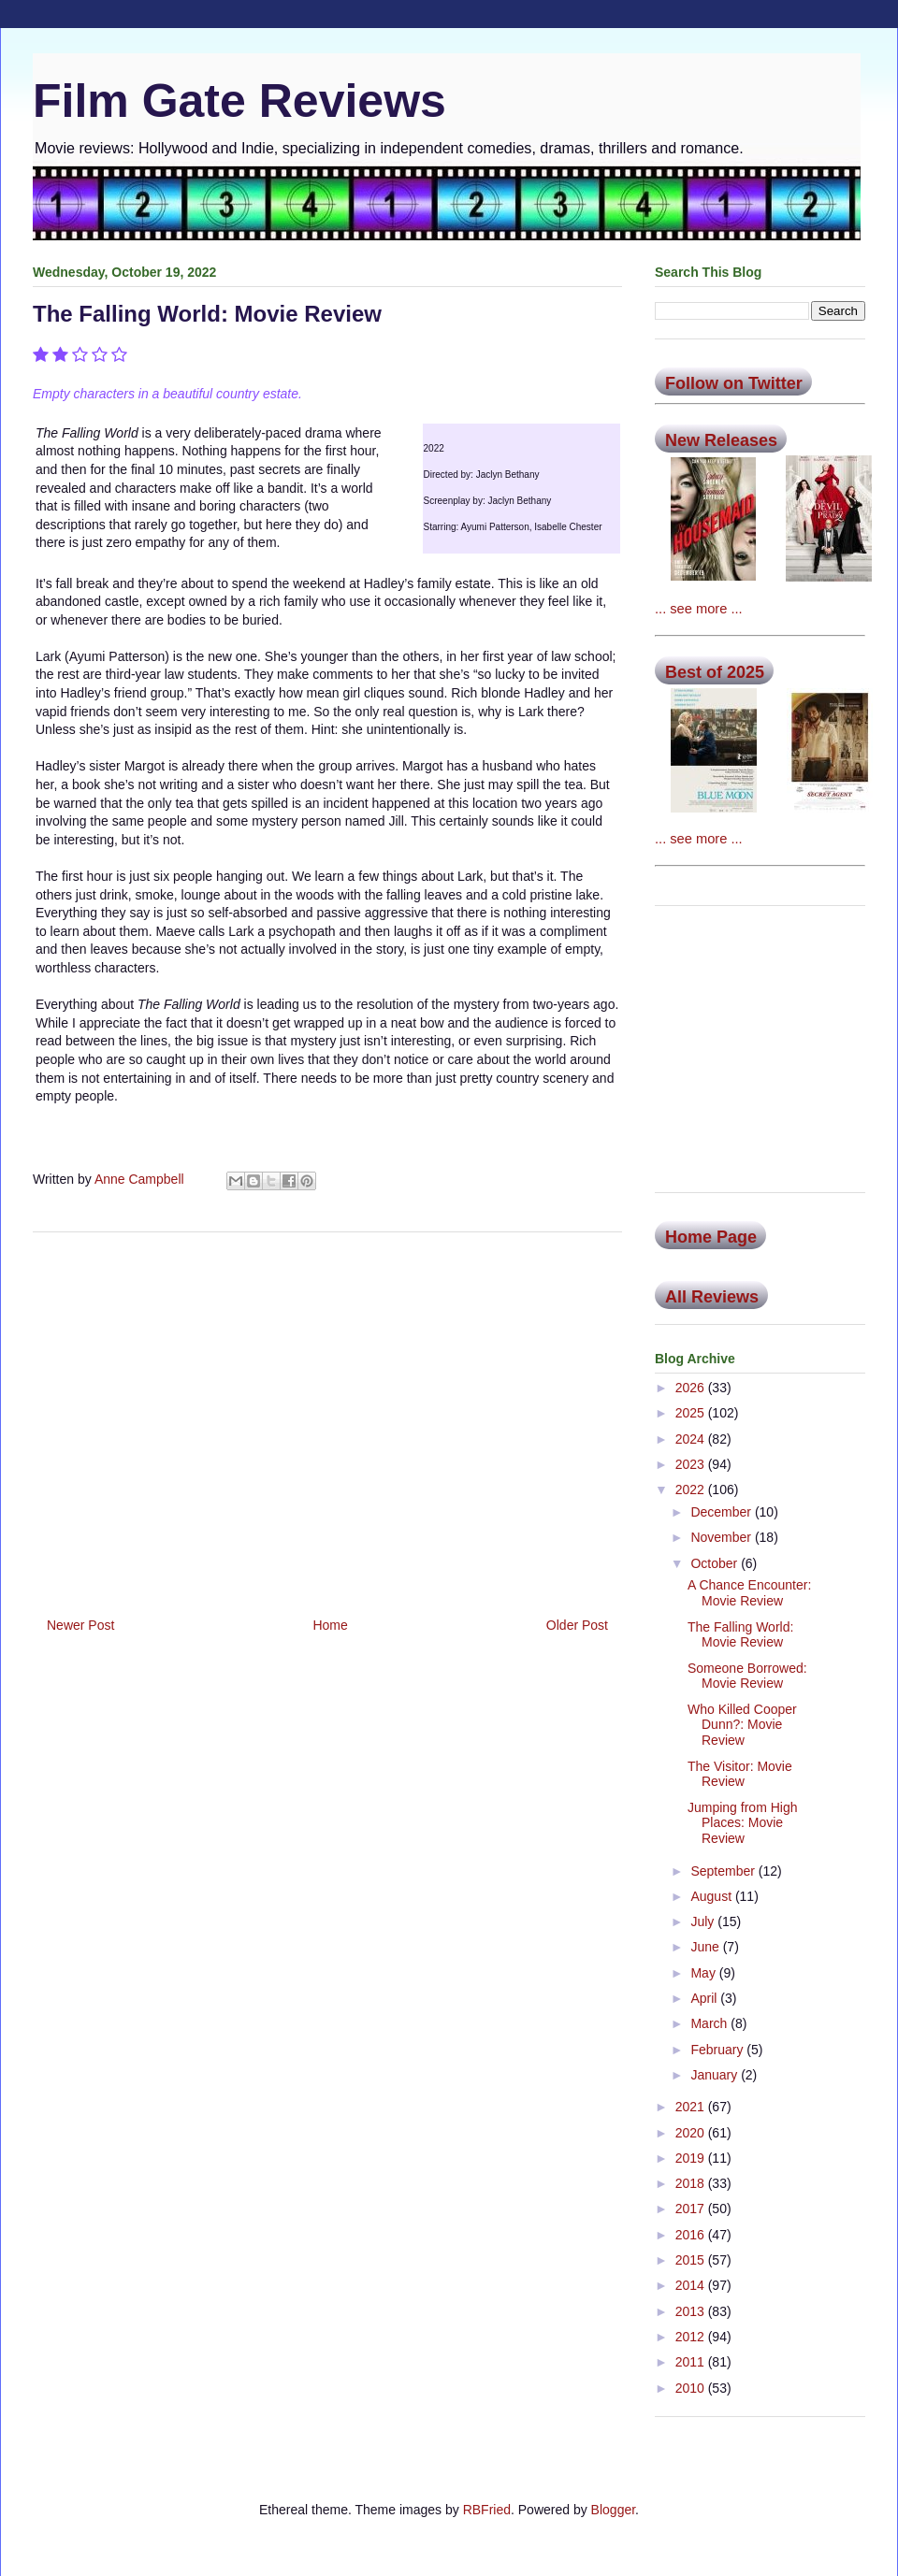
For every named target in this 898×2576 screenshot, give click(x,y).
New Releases (721, 440)
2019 (691, 2158)
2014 (691, 2285)
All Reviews (712, 1297)
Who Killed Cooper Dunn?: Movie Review (742, 1725)
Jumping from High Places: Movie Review (743, 1823)
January (715, 2074)
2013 (691, 2311)
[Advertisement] (327, 1417)
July (703, 1921)
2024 (691, 1439)
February (718, 2049)
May (704, 1972)
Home (329, 1625)
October (715, 1563)
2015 (691, 2259)
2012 (691, 2336)
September (724, 1871)
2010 (691, 2388)
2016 (691, 2234)
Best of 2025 (714, 672)
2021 (691, 2106)
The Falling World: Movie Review (740, 1634)
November (722, 1537)
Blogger (613, 2509)
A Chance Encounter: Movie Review (749, 1592)
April (705, 1998)
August (712, 1896)
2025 (691, 1412)
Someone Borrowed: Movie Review (747, 1676)
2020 (691, 2132)
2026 (691, 1387)
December (722, 1511)
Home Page (711, 1237)
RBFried (487, 2509)
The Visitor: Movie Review (740, 1774)
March (710, 2023)
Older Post (577, 1625)
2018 (691, 2183)
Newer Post (80, 1625)
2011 (691, 2361)
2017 (691, 2208)
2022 (691, 1489)
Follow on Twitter (734, 383)
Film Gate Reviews (239, 101)
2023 (691, 1464)
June (706, 1946)
